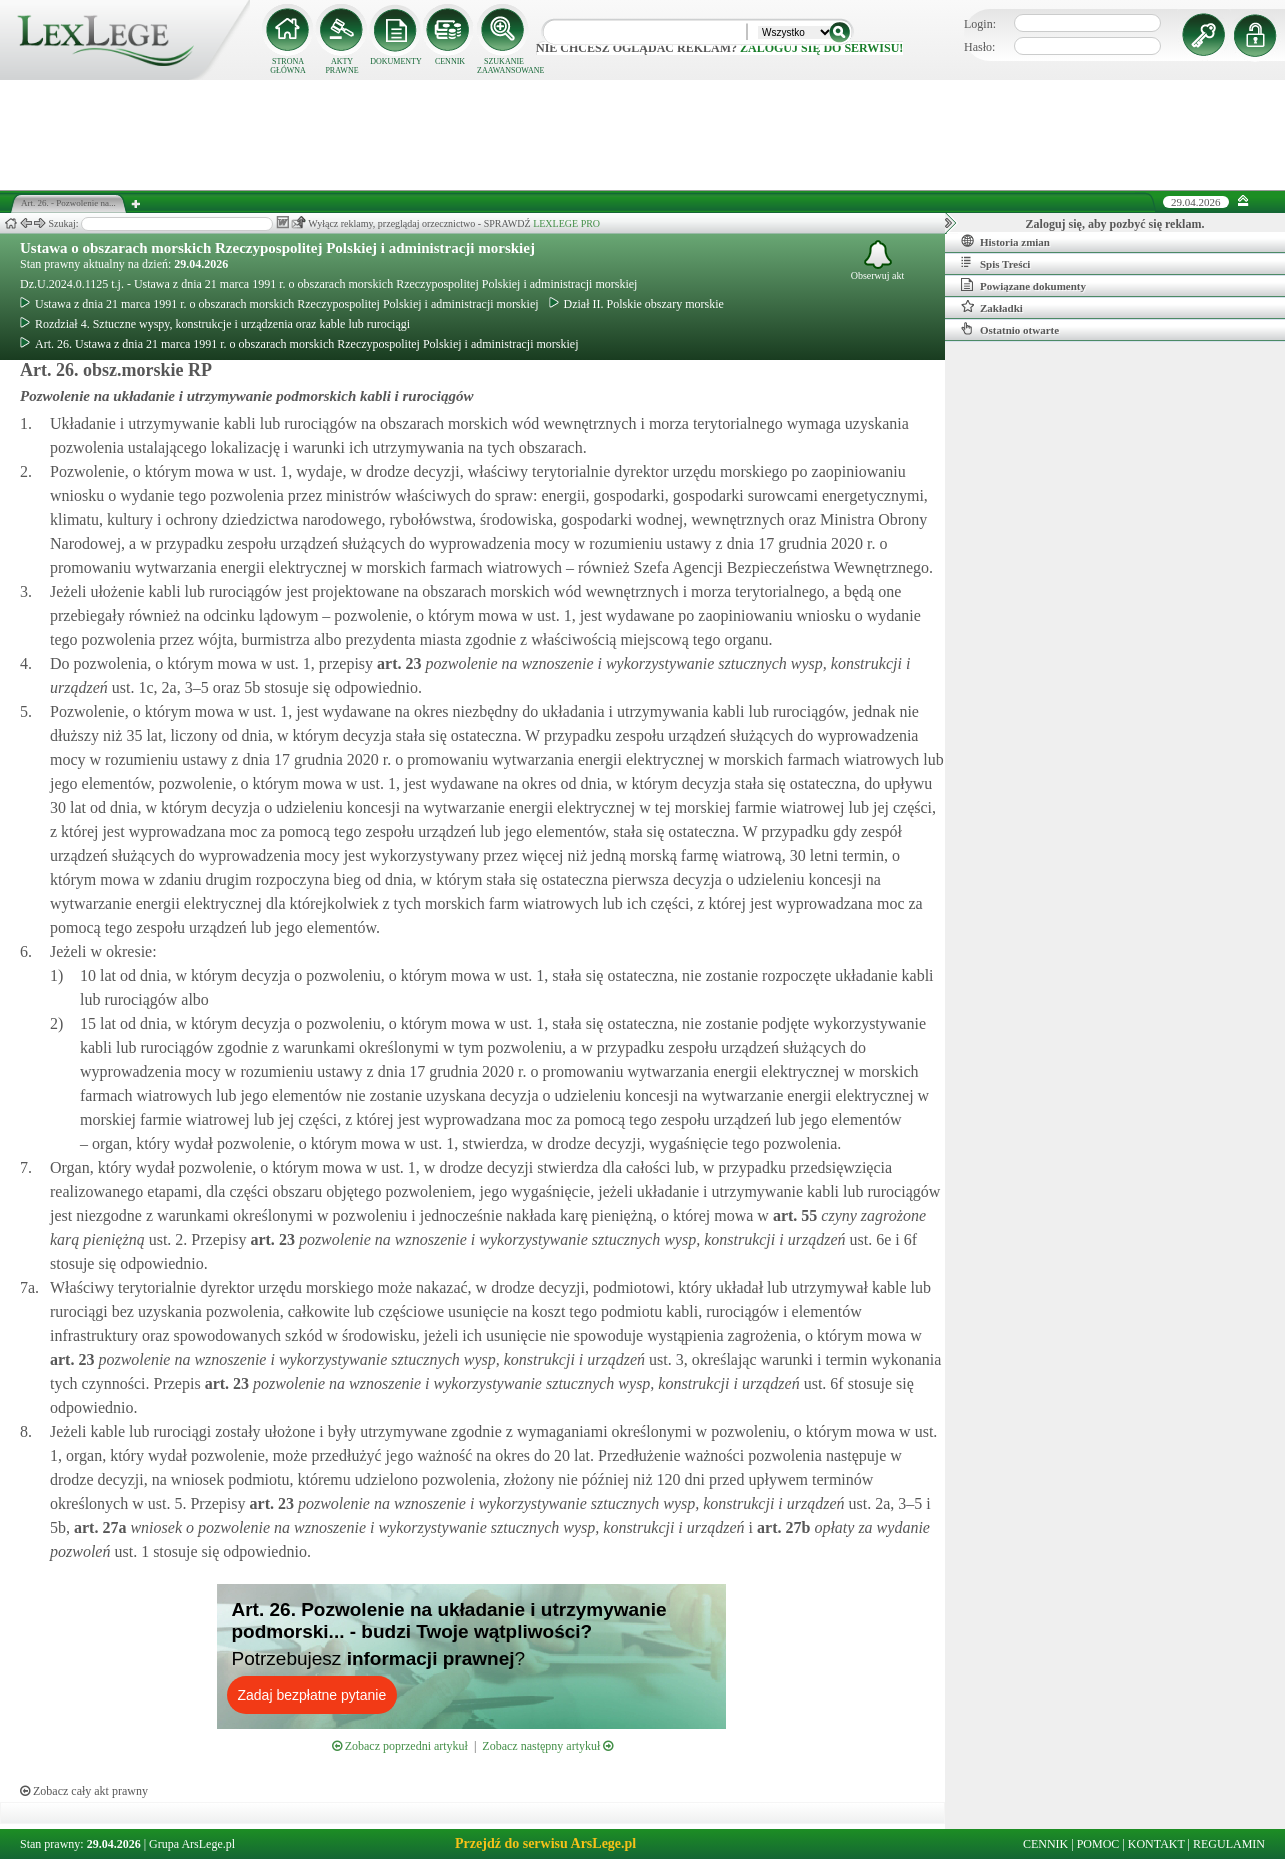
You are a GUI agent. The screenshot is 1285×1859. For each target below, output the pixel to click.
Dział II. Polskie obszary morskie (636, 304)
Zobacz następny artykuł (547, 1746)
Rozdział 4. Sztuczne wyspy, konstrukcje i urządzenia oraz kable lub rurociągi (215, 324)
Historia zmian (1005, 241)
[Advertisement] (643, 135)
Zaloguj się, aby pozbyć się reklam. (1115, 224)
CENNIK (450, 61)
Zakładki (992, 307)
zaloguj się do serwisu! (821, 48)
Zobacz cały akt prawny (84, 1791)
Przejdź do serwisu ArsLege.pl (545, 1843)
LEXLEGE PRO (566, 223)
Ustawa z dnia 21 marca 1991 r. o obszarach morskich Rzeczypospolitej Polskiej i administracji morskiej (279, 304)
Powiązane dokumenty (1023, 285)
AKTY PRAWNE (341, 66)
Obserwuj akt (878, 260)
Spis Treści (995, 263)
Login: (980, 24)
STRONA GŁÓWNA (288, 66)
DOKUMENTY (396, 61)
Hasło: (979, 47)
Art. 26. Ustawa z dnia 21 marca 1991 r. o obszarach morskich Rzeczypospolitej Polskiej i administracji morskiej (299, 344)
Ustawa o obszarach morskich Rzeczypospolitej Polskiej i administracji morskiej (277, 248)
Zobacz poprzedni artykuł (400, 1746)
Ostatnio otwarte (1010, 329)
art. (397, 663)
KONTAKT (1156, 1844)
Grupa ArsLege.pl (192, 1844)
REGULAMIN (1229, 1844)
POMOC (1098, 1844)
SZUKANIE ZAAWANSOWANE (504, 66)
